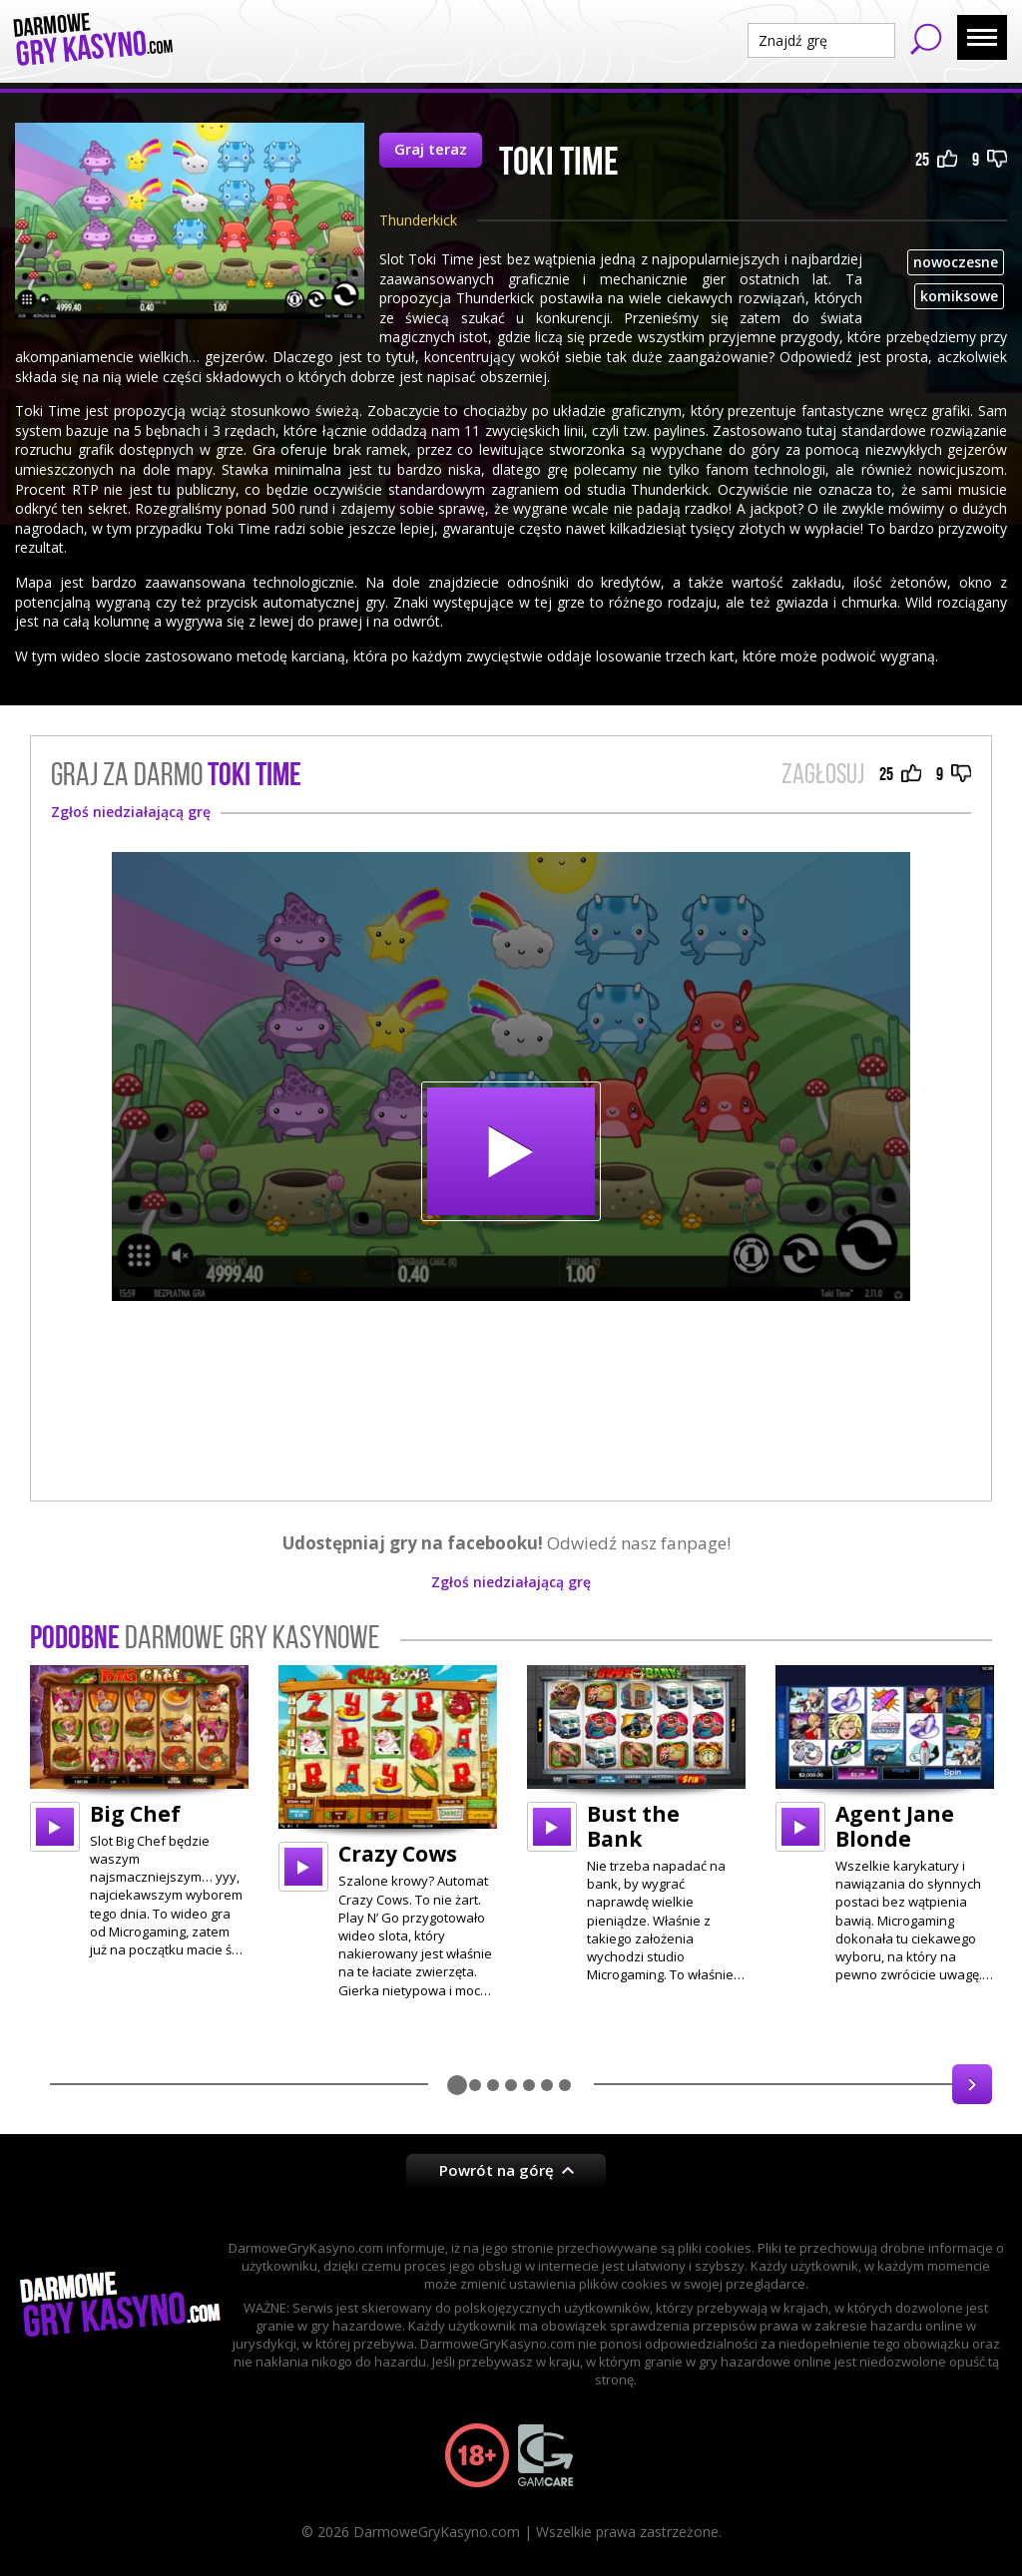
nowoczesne (955, 261)
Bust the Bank (633, 1826)
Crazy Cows (397, 1854)
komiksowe (959, 295)
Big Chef (135, 1814)
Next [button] (972, 2084)
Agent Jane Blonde (894, 1826)
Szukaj (926, 39)
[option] (139, 1811)
